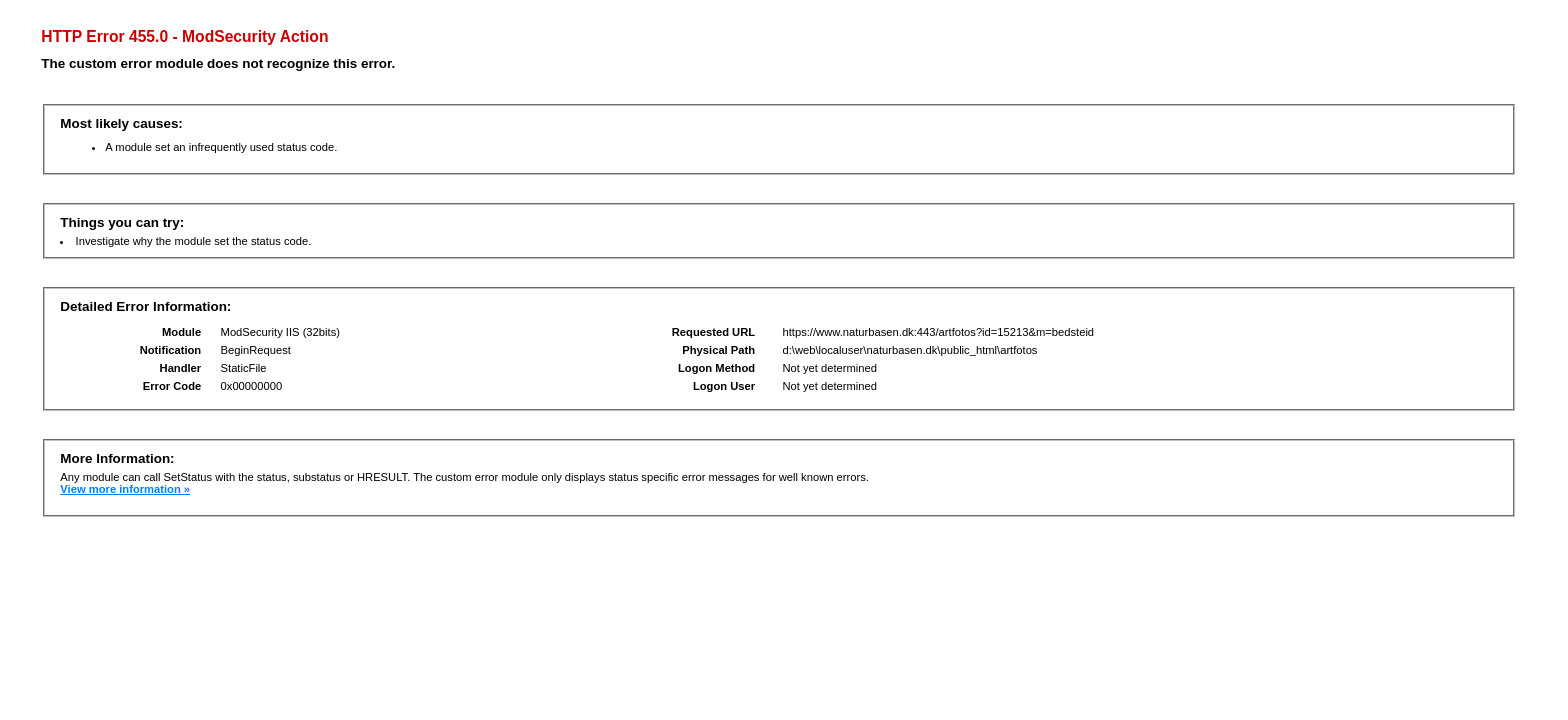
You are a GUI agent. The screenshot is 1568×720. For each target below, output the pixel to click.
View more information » (125, 489)
